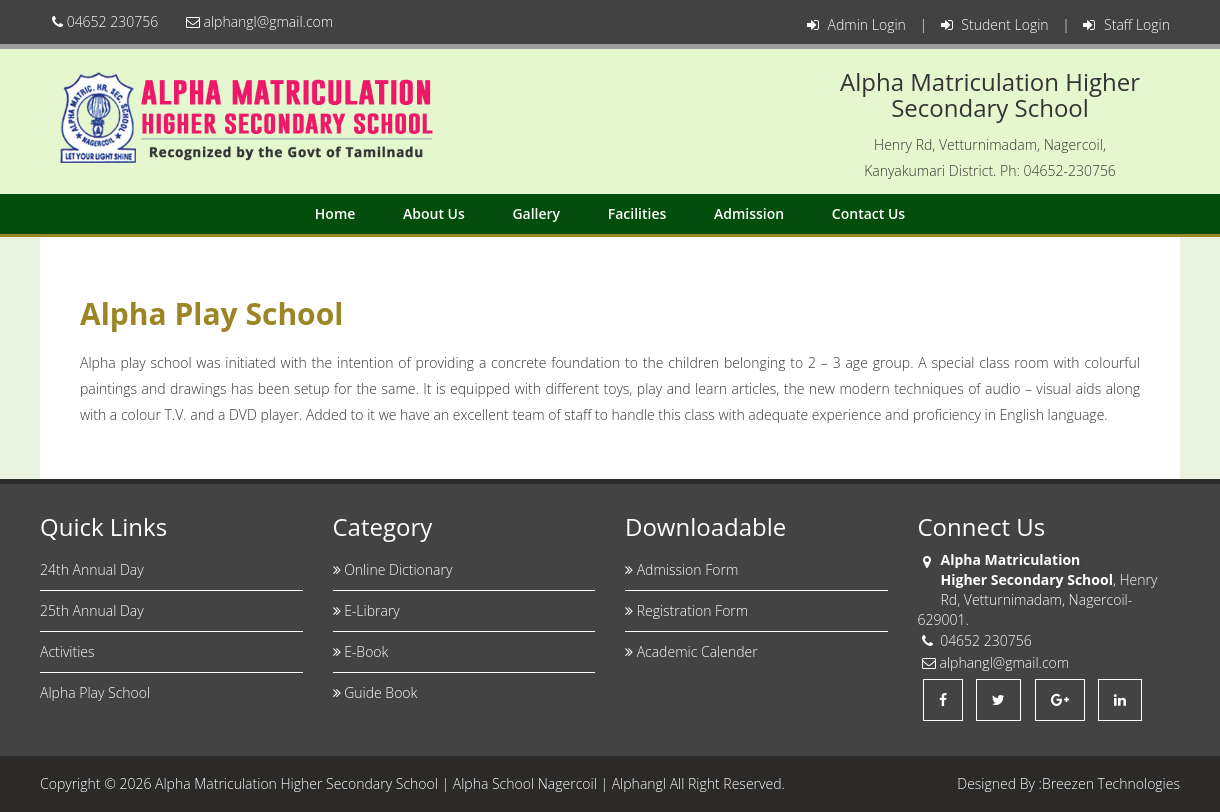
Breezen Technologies (1111, 783)
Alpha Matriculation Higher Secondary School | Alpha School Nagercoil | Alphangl (410, 783)
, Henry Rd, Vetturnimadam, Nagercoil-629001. (1038, 599)
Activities (67, 651)
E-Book (361, 651)
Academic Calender (691, 651)
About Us (434, 213)
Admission (749, 213)
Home (335, 213)
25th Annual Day (92, 610)
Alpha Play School (95, 692)
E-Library (366, 610)
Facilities (637, 213)
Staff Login (1126, 24)
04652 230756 (105, 21)
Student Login (995, 24)
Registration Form (686, 610)
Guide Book (375, 692)
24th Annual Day (92, 569)
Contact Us (868, 213)
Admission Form (681, 569)
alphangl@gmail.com (259, 21)
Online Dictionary (393, 569)
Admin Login (856, 24)
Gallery (536, 213)
